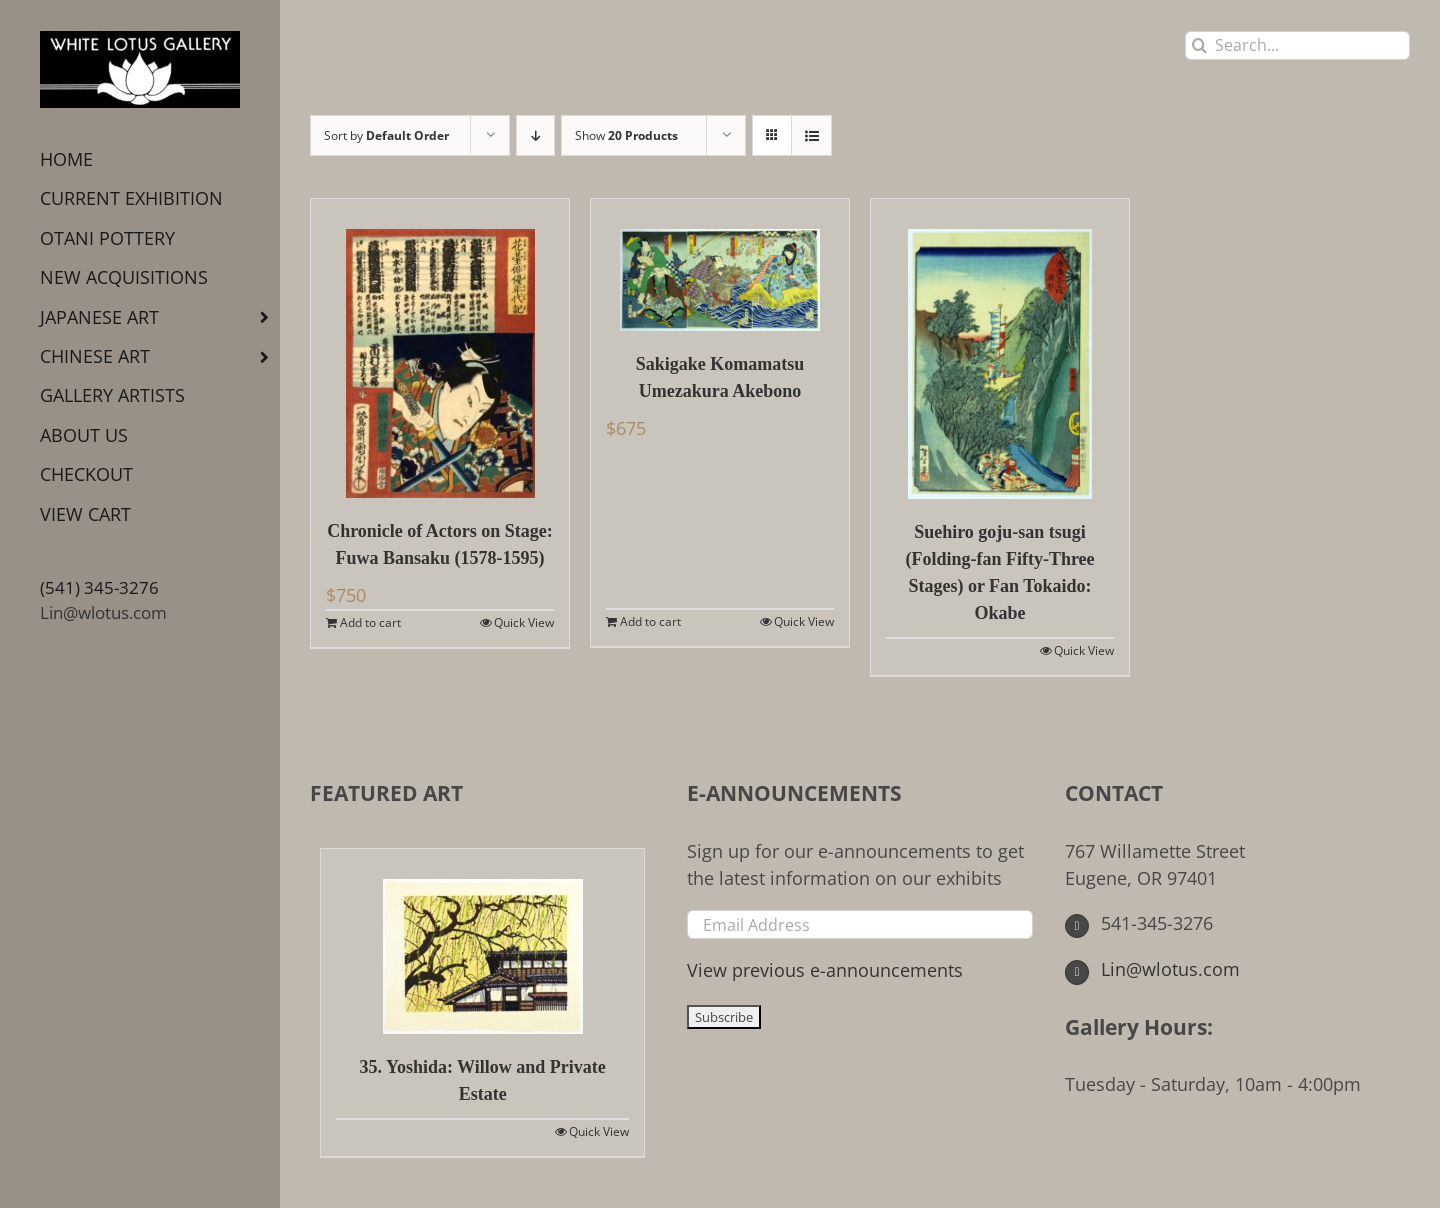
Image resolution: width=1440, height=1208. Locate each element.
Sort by (386, 135)
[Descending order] (535, 135)
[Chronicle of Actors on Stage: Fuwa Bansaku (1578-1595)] (440, 348)
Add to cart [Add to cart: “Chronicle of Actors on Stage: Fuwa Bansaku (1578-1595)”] (370, 622)
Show (626, 135)
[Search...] (1297, 45)
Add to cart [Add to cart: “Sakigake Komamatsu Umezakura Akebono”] (650, 621)
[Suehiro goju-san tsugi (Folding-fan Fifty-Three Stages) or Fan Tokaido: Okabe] (1000, 349)
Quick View (524, 622)
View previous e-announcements (825, 970)
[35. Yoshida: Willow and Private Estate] (482, 941)
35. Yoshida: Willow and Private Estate (483, 1080)
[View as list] (811, 135)
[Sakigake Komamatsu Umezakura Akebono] (720, 265)
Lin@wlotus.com (103, 612)
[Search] (1199, 45)
